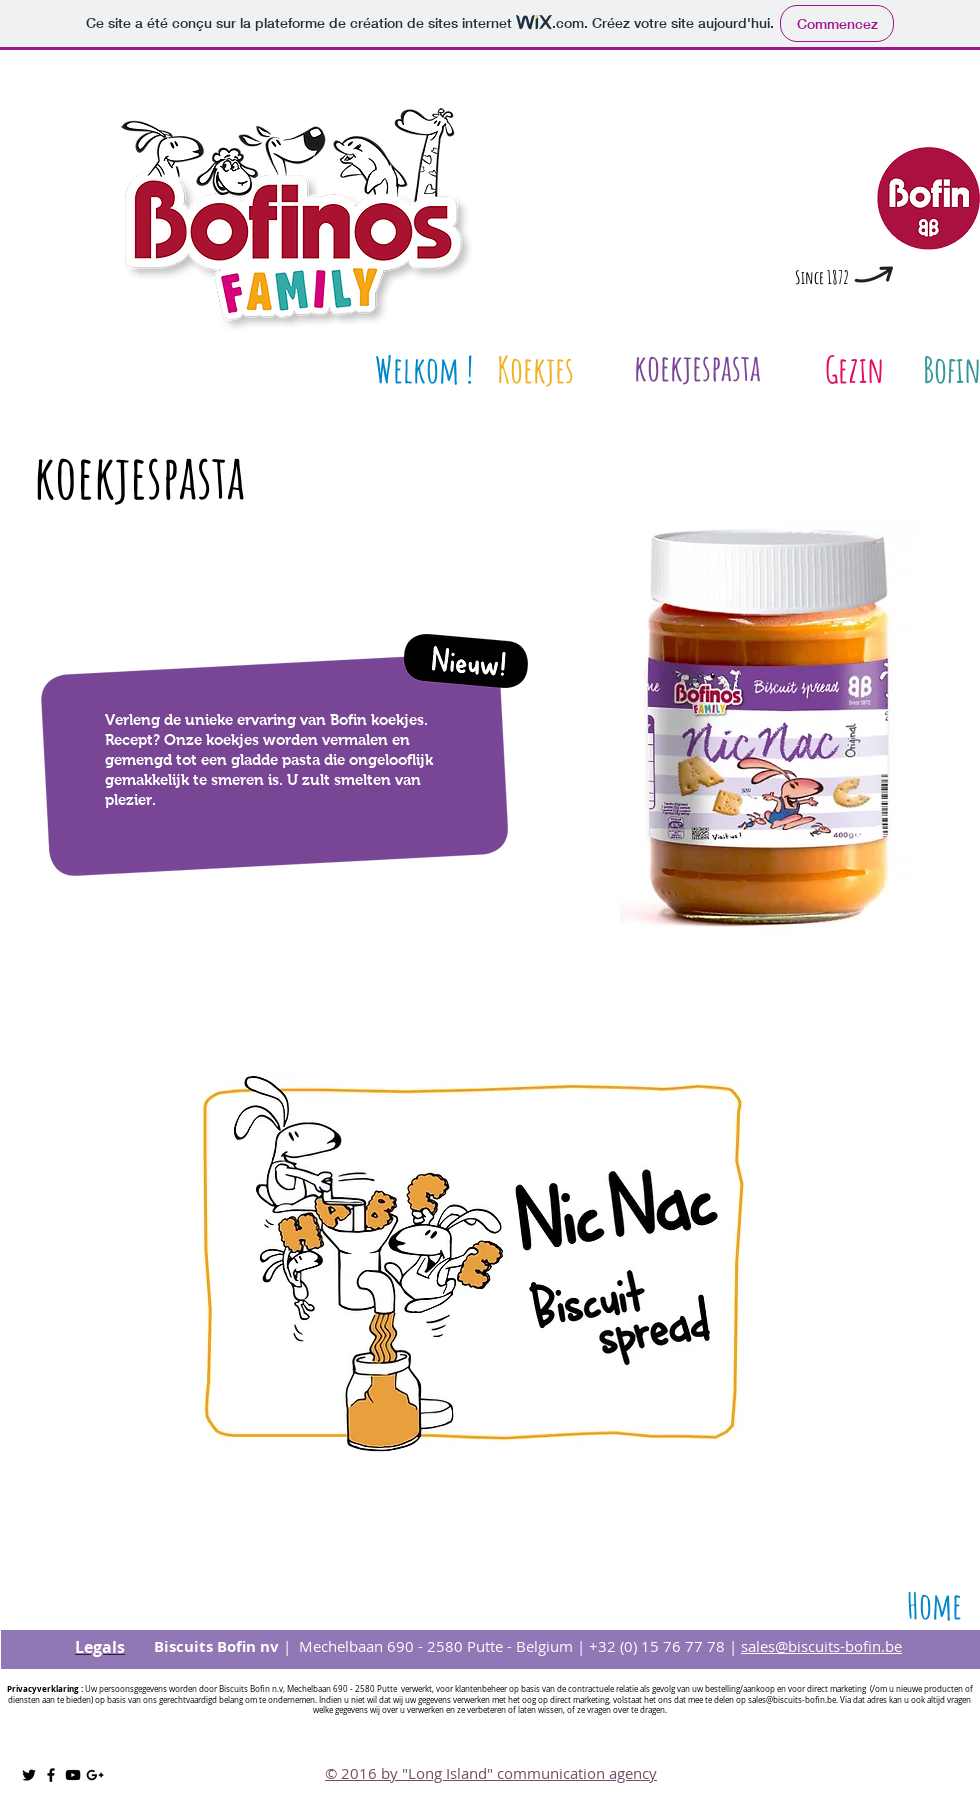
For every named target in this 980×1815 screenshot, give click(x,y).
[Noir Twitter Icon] (29, 1775)
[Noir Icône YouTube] (73, 1775)
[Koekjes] (535, 369)
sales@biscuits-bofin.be (821, 1646)
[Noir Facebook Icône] (51, 1775)
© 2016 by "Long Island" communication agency (491, 1773)
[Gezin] (854, 369)
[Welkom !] (424, 369)
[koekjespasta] (697, 367)
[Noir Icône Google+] (95, 1775)
